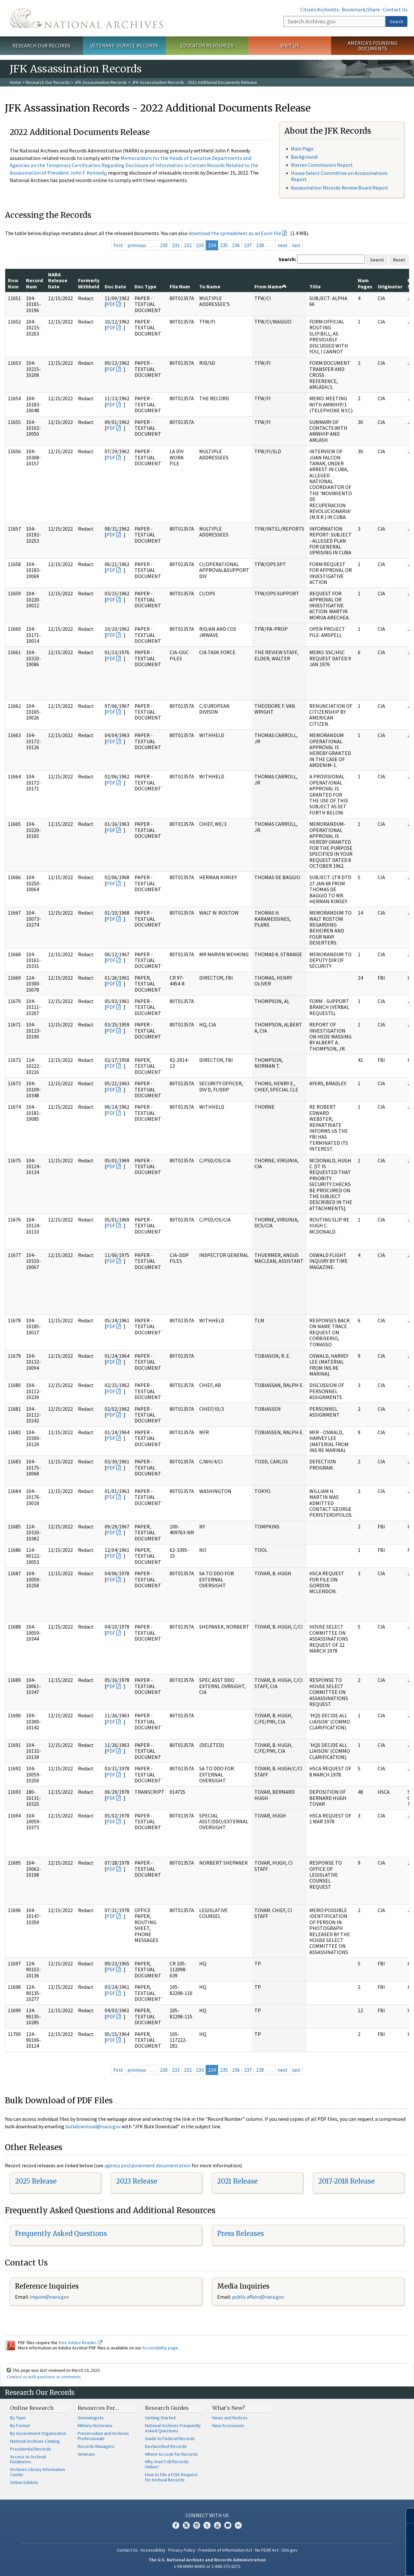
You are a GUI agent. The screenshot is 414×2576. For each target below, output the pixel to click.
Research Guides (167, 2408)
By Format (20, 2425)
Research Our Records (41, 45)
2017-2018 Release (346, 2181)
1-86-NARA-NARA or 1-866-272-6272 (207, 2566)
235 (224, 245)
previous (136, 245)
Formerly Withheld (88, 283)
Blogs (228, 2525)
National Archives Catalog (35, 2441)
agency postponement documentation (147, 2165)
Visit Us (289, 45)
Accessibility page (160, 2348)
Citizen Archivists (319, 9)
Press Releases (240, 2233)
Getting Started (160, 2418)
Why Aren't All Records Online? (167, 2464)
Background (304, 156)
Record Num (34, 283)
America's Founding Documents (372, 46)
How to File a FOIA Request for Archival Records (171, 2477)
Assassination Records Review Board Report (339, 187)
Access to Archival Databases (28, 2459)
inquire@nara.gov (49, 2296)
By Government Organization (38, 2433)
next (283, 245)
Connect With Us (207, 2515)
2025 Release (36, 2181)
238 (260, 245)
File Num (180, 286)
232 (188, 245)
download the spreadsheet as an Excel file (234, 233)
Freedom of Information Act (225, 2550)
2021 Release (237, 2181)
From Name (270, 286)
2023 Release (136, 2181)
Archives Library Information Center (37, 2471)
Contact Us (395, 9)
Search (396, 21)
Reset (399, 260)
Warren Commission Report (322, 165)
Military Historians (95, 2425)
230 (164, 245)
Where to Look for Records (171, 2454)
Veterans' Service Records (124, 45)
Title (315, 286)
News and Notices (230, 2418)
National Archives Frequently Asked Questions (173, 2428)
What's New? (228, 2408)
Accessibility (153, 2550)
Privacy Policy (181, 2550)
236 (236, 245)
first (118, 245)
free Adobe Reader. (80, 2342)
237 (248, 245)
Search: (287, 259)
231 (176, 245)
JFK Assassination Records (100, 82)
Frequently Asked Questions (61, 2233)
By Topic (18, 2418)
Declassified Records (166, 2446)
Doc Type (145, 286)
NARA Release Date (57, 280)
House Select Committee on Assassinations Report (339, 176)
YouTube (217, 2525)
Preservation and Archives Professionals (103, 2435)
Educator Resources (207, 45)
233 (200, 245)
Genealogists (91, 2418)
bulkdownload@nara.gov (93, 2126)
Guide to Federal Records (170, 2438)
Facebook (176, 2525)
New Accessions (228, 2425)
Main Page (302, 148)
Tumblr (207, 2525)
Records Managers (96, 2446)
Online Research (32, 2408)
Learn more (356, 2564)
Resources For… (98, 2408)
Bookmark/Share (361, 9)
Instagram (197, 2525)
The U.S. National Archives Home (86, 18)
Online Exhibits (24, 2482)
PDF (110, 304)
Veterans (86, 2454)
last (296, 245)
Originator (390, 286)
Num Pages (365, 283)
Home (15, 82)
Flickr (238, 2525)
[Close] (406, 2516)
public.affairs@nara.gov (258, 2296)
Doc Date (115, 286)
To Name (209, 286)
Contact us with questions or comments (44, 2377)
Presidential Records (30, 2449)
